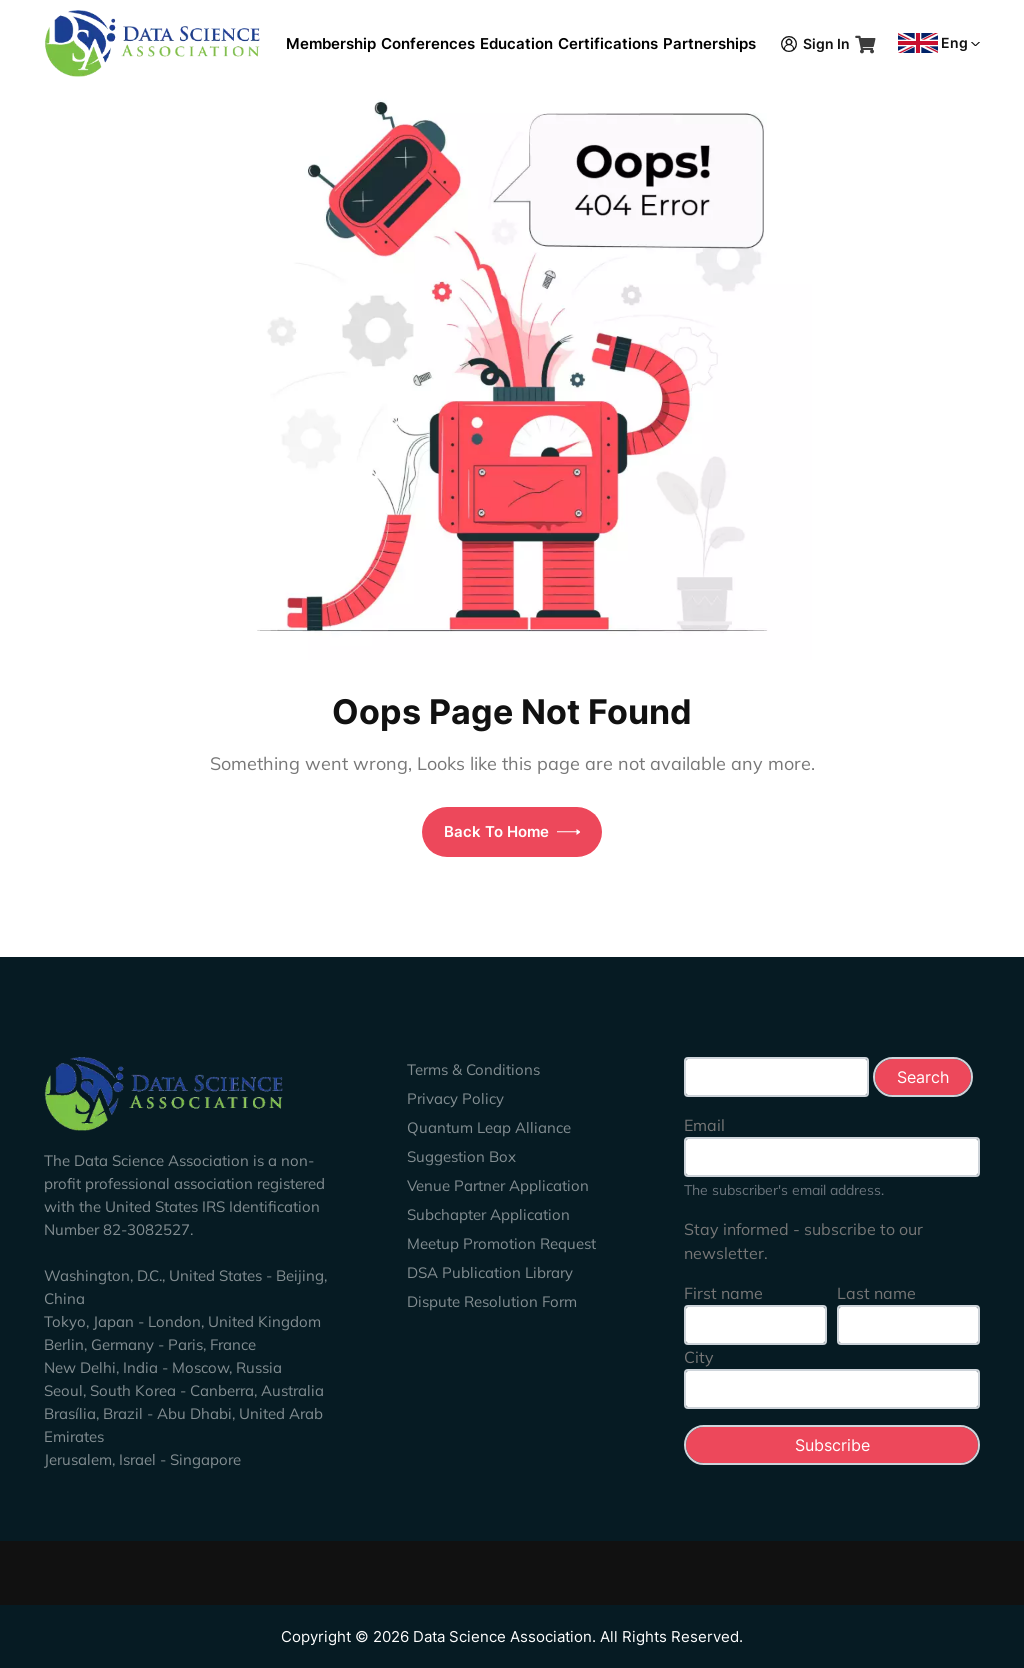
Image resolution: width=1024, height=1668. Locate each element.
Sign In (815, 43)
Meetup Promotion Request (501, 1243)
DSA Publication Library (490, 1272)
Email (704, 1125)
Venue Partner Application (498, 1185)
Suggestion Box (461, 1156)
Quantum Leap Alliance (489, 1127)
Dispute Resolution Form (492, 1301)
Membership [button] (331, 43)
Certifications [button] (608, 43)
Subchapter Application (488, 1214)
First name (723, 1293)
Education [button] (516, 43)
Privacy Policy (455, 1098)
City (699, 1357)
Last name (876, 1293)
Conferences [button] (428, 43)
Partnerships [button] (709, 43)
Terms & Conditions (473, 1069)
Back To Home (512, 831)
